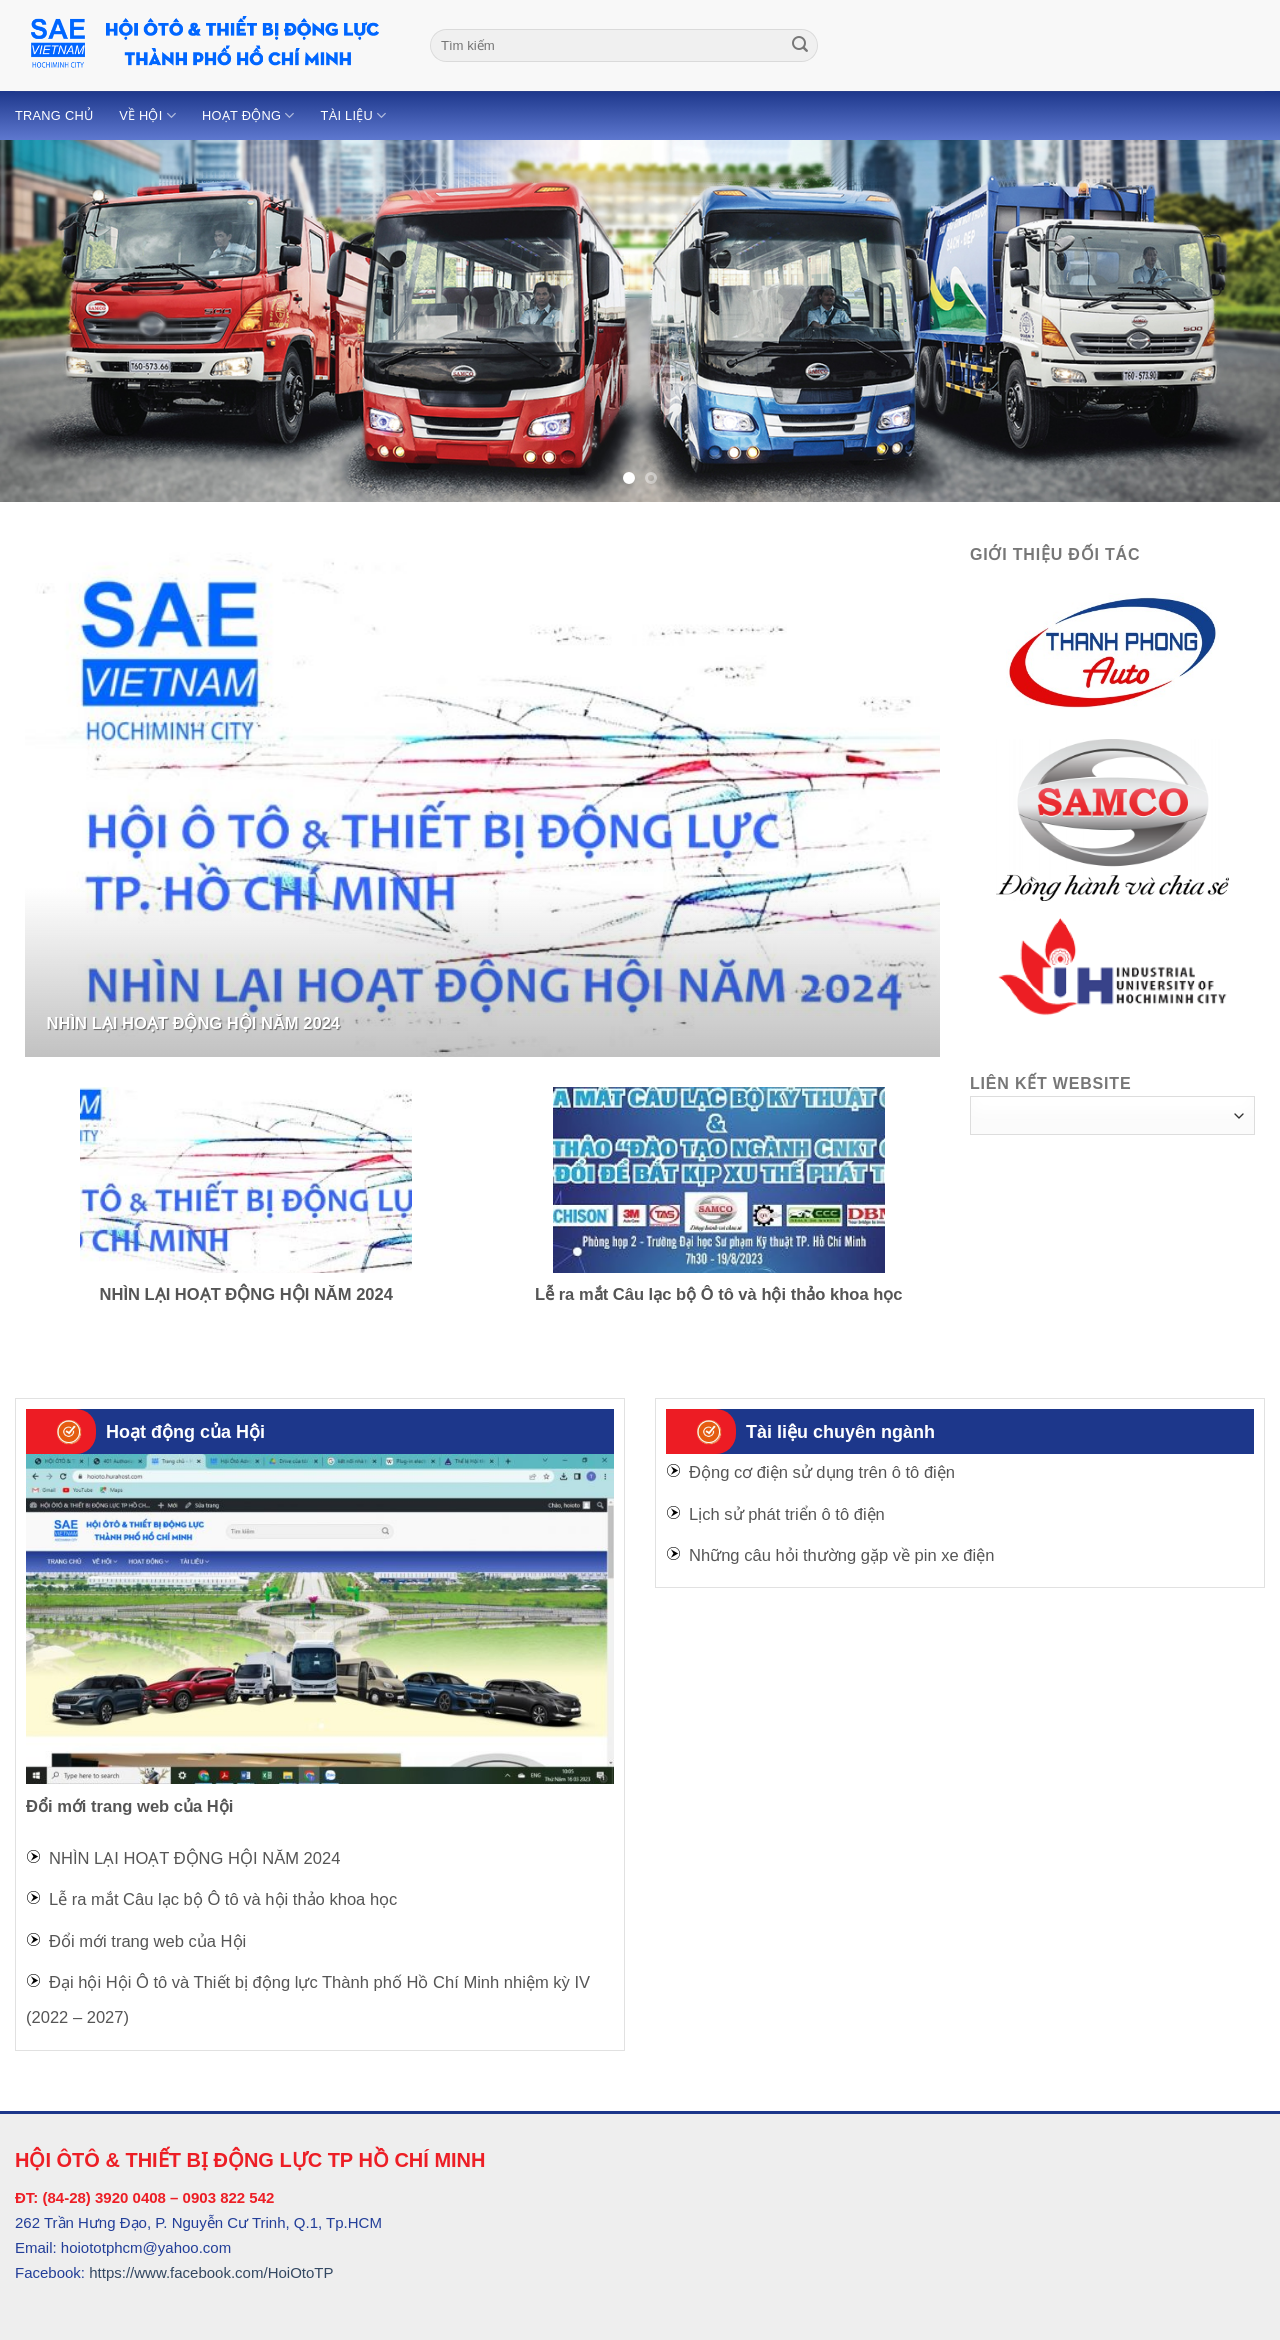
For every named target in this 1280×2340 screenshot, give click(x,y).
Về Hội (147, 115)
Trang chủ (54, 115)
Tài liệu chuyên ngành (840, 1432)
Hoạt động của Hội (185, 1432)
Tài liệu (354, 115)
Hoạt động (248, 115)
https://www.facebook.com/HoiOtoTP (211, 2272)
